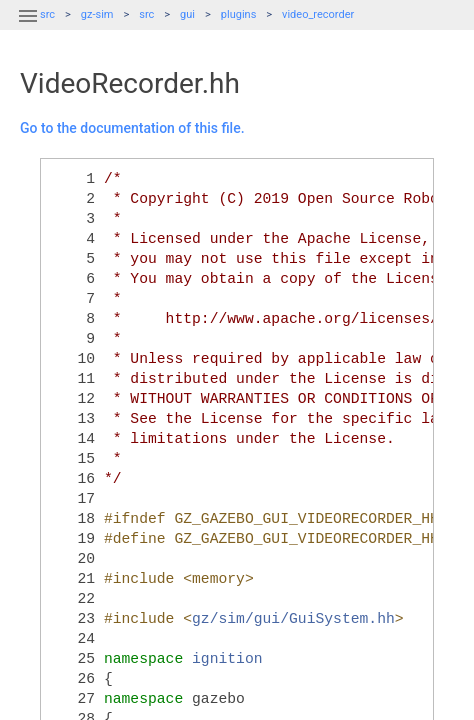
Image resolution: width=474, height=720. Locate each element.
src (146, 14)
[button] (28, 28)
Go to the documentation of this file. (132, 128)
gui (187, 14)
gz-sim (97, 14)
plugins (239, 14)
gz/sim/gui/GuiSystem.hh (293, 619)
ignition (227, 659)
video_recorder (318, 14)
